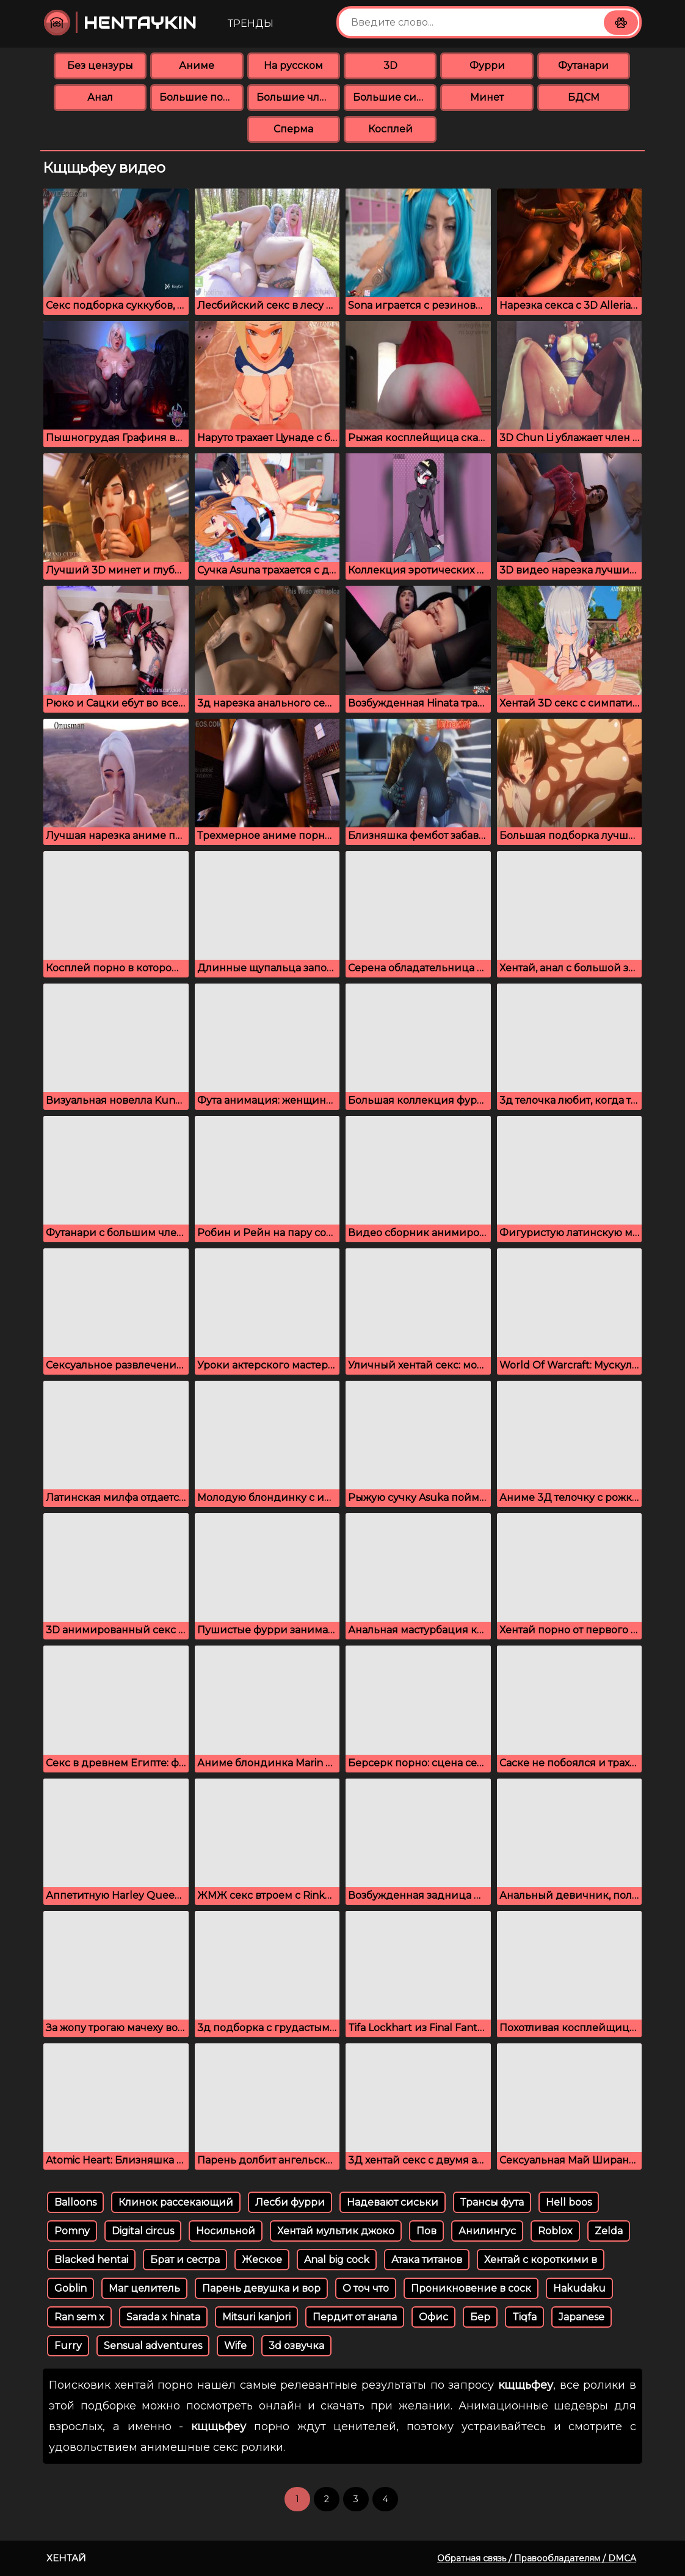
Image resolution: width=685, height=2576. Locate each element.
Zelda (609, 2231)
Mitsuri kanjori (256, 2317)
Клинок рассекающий (175, 2202)
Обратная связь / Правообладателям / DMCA (536, 2558)
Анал (100, 97)
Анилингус (487, 2231)
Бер (480, 2317)
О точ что (365, 2288)
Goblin (70, 2288)
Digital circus (143, 2231)
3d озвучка (296, 2345)
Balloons (75, 2202)
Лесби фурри (290, 2202)
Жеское (262, 2259)
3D (390, 65)
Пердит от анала (355, 2317)
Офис (433, 2317)
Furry (68, 2345)
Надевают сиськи (392, 2202)
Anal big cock (336, 2259)
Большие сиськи (395, 97)
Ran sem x (79, 2317)
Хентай (66, 2558)
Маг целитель (144, 2288)
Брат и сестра (185, 2259)
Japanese (581, 2317)
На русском (293, 65)
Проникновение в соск (471, 2288)
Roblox (555, 2231)
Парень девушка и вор (261, 2288)
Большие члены (298, 97)
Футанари (583, 65)
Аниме (196, 65)
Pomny (72, 2231)
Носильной (225, 2231)
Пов (426, 2231)
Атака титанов (426, 2259)
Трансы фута (492, 2202)
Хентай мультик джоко (335, 2231)
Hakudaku (579, 2288)
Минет (487, 97)
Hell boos (569, 2202)
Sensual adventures (153, 2345)
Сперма (293, 129)
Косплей (390, 129)
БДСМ (584, 97)
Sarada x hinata (163, 2317)
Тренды (251, 23)
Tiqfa (524, 2317)
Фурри (487, 65)
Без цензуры (100, 65)
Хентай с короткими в (540, 2259)
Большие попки (201, 97)
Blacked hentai (91, 2259)
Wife (235, 2345)
